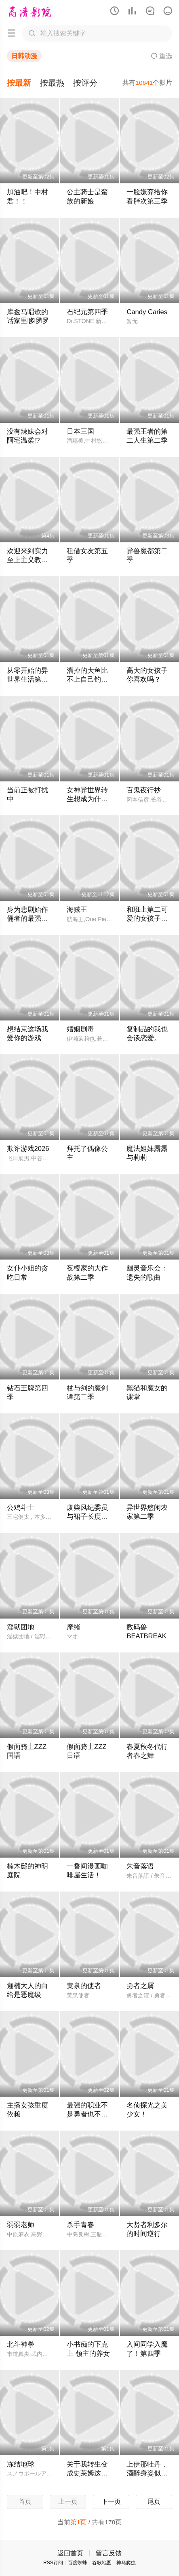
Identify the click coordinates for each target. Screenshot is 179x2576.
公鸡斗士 (20, 1508)
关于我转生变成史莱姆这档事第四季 (87, 2473)
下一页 (111, 2501)
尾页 (153, 2501)
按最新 (19, 82)
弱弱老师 (20, 2225)
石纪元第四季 (87, 312)
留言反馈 (109, 2553)
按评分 (85, 82)
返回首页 (70, 2553)
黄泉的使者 (84, 1986)
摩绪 (73, 1627)
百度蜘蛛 (77, 2563)
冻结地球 (20, 2464)
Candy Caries (146, 312)
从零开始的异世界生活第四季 (27, 679)
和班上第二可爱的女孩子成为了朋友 (147, 918)
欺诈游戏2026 (28, 1149)
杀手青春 (80, 2225)
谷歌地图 (102, 2563)
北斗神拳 (20, 2344)
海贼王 (77, 909)
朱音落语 (140, 1866)
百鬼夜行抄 (143, 790)
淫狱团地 (20, 1627)
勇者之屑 (140, 1986)
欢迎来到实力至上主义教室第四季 (27, 560)
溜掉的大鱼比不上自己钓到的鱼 (87, 679)
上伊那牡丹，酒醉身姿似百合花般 (147, 2473)
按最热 (52, 82)
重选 (161, 55)
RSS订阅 (53, 2563)
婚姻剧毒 (80, 1029)
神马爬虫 (126, 2563)
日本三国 (80, 431)
